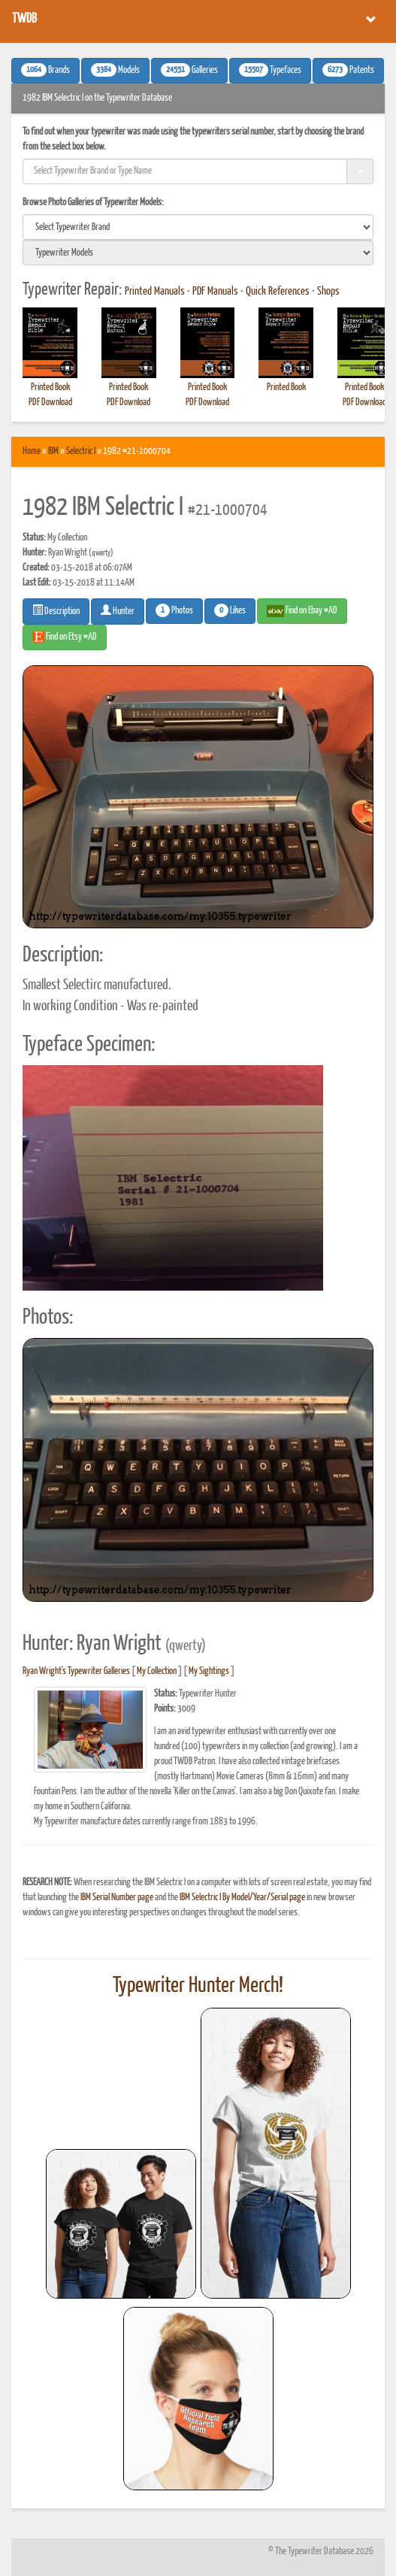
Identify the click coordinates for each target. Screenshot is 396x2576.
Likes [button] (230, 610)
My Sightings (209, 1671)
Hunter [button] (118, 610)
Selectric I (80, 451)
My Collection (157, 1671)
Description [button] (56, 610)
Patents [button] (348, 70)
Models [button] (115, 70)
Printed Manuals (155, 291)
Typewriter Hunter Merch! (198, 1985)
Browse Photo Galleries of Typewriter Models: (93, 202)
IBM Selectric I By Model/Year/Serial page (242, 1897)
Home (32, 451)
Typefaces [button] (270, 70)
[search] (198, 227)
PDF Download (50, 402)
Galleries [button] (189, 70)
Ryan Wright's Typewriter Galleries (76, 1671)
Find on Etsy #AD (64, 637)
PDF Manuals (215, 291)
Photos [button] (174, 610)
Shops (328, 291)
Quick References (278, 291)
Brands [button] (45, 70)
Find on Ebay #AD (302, 611)
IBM (53, 451)
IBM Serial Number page (116, 1897)
